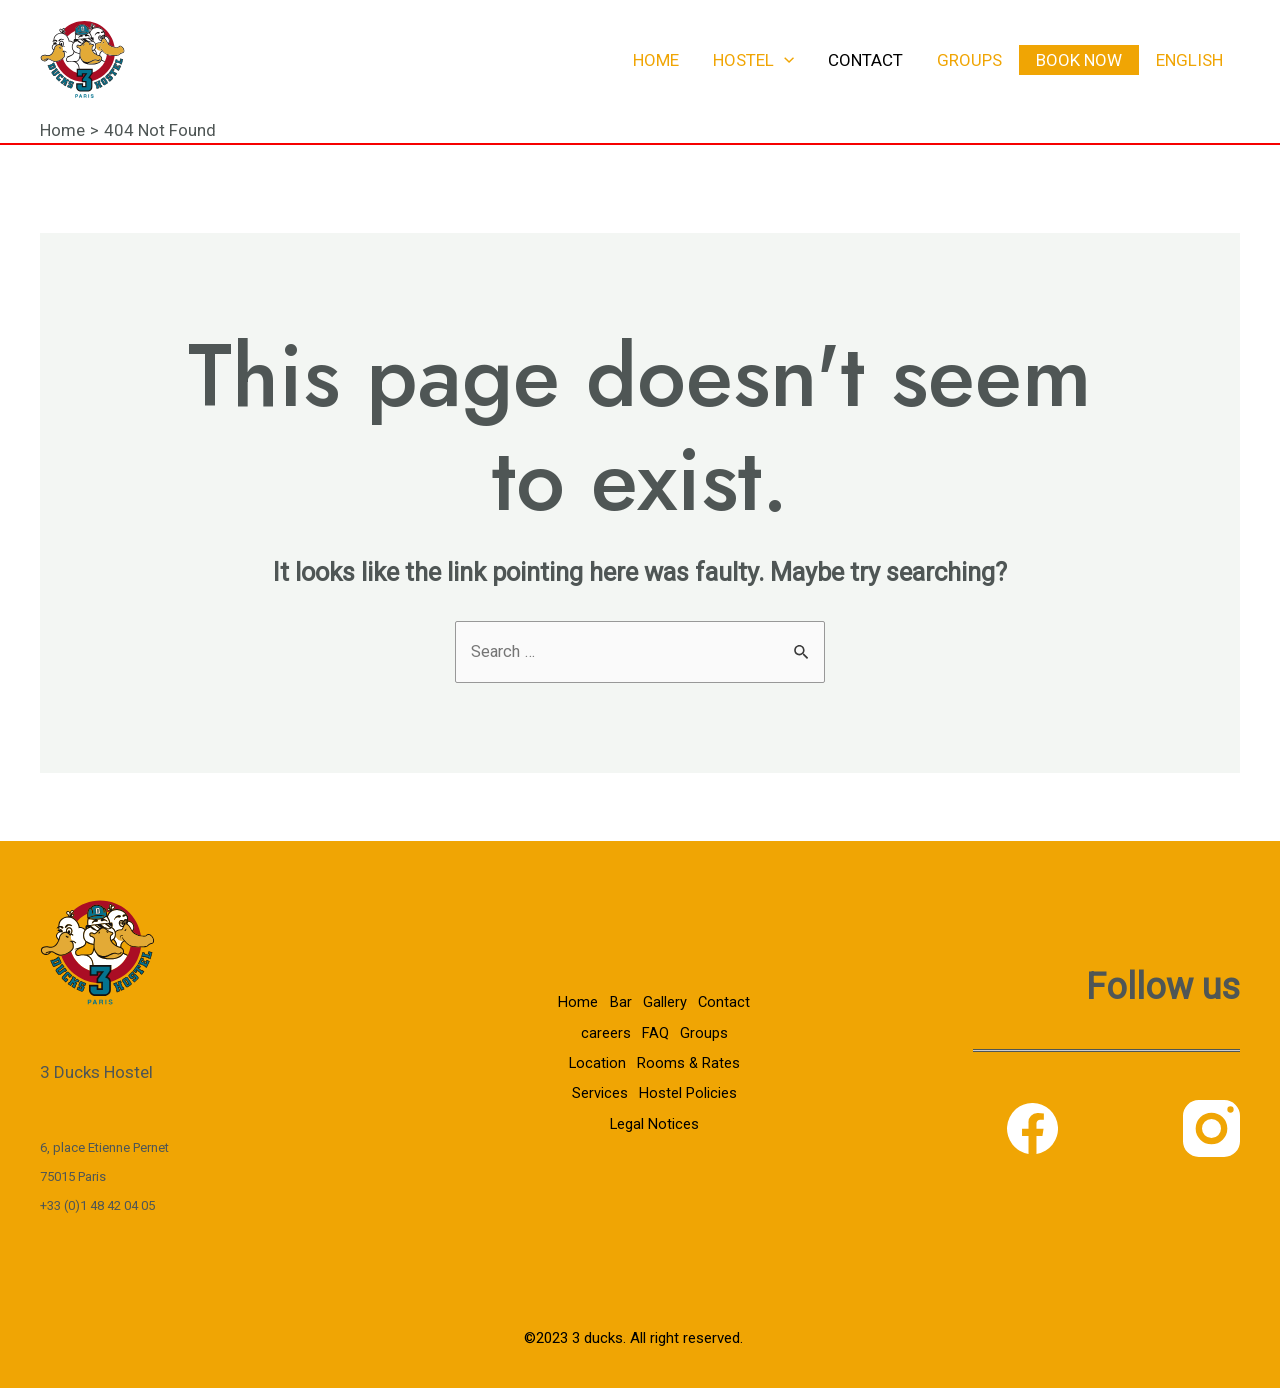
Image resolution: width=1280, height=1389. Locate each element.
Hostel (753, 60)
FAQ (653, 1037)
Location (593, 1066)
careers (600, 1037)
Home (656, 60)
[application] (784, 60)
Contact (865, 60)
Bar (616, 1008)
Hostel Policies (688, 1095)
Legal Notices (652, 1123)
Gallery (664, 1008)
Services (596, 1095)
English (1189, 60)
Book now (1079, 60)
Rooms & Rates (689, 1066)
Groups (969, 60)
